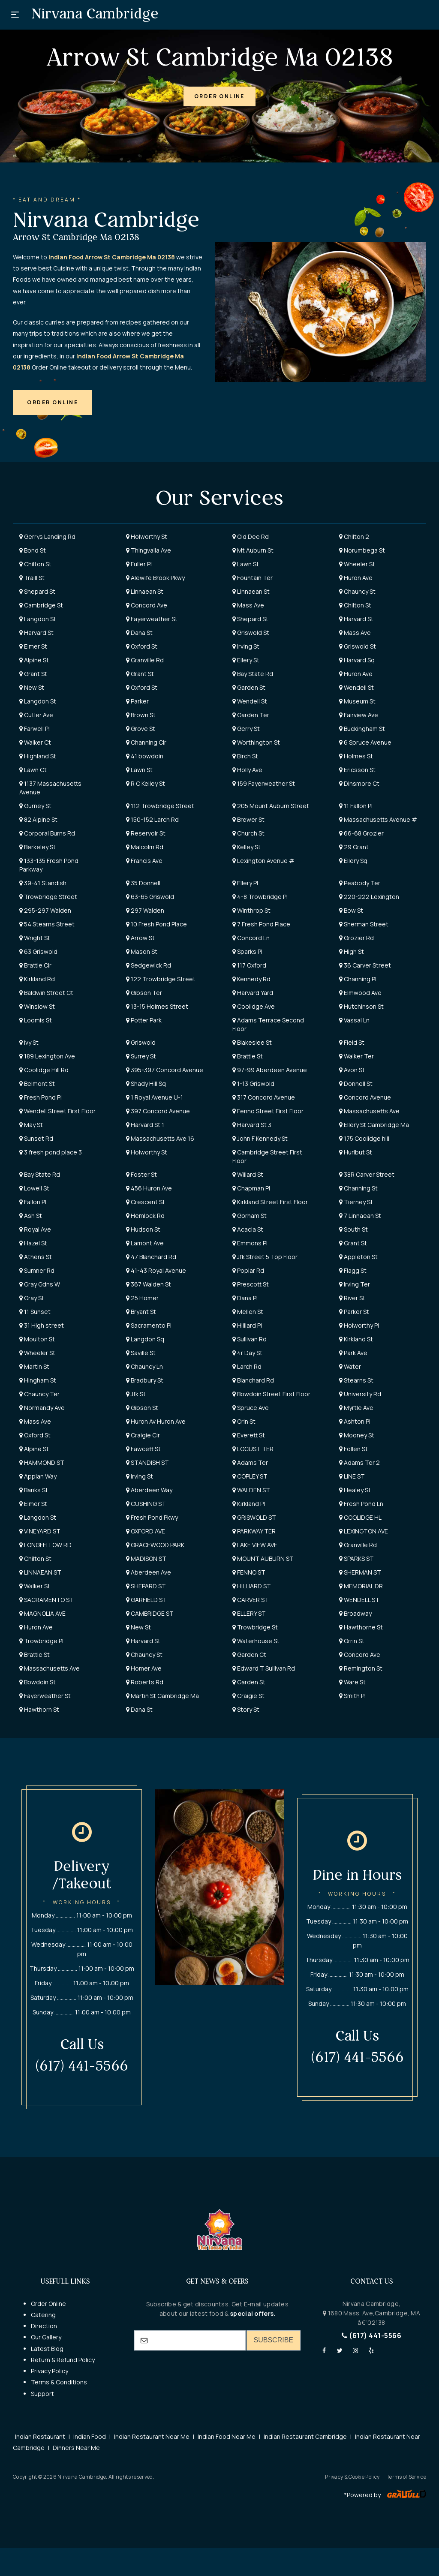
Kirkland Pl (248, 1504)
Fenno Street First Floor (268, 1111)
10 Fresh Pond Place (156, 924)
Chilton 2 (354, 536)
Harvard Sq (357, 660)
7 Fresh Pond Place (261, 924)
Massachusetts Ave (369, 1111)
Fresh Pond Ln (361, 1504)
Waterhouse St (256, 1641)
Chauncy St (357, 591)
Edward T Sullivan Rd (263, 1668)
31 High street (41, 1325)
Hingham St (37, 1380)
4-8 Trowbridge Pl (260, 897)
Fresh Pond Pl (40, 1097)
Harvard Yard (252, 993)
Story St (245, 1709)
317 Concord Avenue (263, 1097)
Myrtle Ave (356, 1408)
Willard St (247, 1174)
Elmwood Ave (360, 993)
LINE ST (352, 1476)
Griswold (141, 1042)
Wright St (34, 938)
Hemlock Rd (145, 1215)
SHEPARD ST (146, 1586)
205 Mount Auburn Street (270, 806)
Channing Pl (357, 979)
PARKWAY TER (254, 1531)
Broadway (355, 1613)
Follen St (353, 1449)
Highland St (37, 756)
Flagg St (353, 1270)
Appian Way (38, 1476)
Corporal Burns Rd (47, 833)
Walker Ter (356, 1056)
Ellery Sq (353, 861)
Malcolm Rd (144, 847)
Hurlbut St (355, 1152)
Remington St (360, 1668)
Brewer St (248, 819)
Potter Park (144, 1020)
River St (352, 1298)
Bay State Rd (252, 674)
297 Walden (145, 910)
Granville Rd (145, 660)
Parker (137, 701)
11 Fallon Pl (356, 806)
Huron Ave (356, 578)
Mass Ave (248, 605)
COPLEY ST (250, 1476)
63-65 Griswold (150, 897)
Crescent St (145, 1202)
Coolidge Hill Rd (44, 1070)
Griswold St (250, 632)
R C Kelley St (145, 783)
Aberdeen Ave (148, 1572)
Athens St (35, 1257)
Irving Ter (354, 1284)
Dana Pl (245, 1298)
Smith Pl (352, 1696)
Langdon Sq (145, 1339)
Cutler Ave (36, 715)
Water (350, 1366)
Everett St (248, 1435)
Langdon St (37, 619)
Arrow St (140, 938)
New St (31, 687)
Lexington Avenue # (263, 861)
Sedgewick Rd (148, 965)
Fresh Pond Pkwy (152, 1517)
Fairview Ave (358, 715)
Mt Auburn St (253, 550)
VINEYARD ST (39, 1531)
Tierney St (356, 1202)
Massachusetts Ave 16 (160, 1138)
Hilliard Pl (247, 1325)
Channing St (358, 1188)
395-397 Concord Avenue (164, 1070)
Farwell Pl (34, 728)
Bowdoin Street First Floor (271, 1394)
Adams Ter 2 (359, 1462)
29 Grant (354, 847)
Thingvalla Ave (148, 550)
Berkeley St (37, 847)
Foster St (141, 1174)
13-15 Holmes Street (157, 1006)
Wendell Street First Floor (57, 1111)
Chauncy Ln (144, 1366)
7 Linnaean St (360, 1215)
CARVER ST (250, 1600)
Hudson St (143, 1229)
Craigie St (248, 1696)
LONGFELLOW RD (45, 1545)
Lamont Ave (145, 1243)
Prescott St (250, 1284)
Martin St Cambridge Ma (162, 1696)
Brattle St (247, 1056)
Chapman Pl (251, 1188)
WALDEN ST (251, 1490)
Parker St (354, 1312)
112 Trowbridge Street (160, 806)
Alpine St (34, 660)
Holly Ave (247, 770)
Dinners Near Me (76, 2448)
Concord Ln (251, 938)
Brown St (141, 715)
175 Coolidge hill (364, 1138)
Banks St (33, 1490)
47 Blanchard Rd (151, 1257)
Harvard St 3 (251, 1125)
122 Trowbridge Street (160, 979)
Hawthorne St (361, 1627)
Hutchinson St (361, 1006)
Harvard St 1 (145, 1125)
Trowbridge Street (48, 897)
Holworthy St (146, 536)
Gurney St (35, 806)
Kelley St (246, 847)
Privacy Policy (49, 2371)
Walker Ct (35, 742)
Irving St (245, 646)
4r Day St (247, 1353)
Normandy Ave (42, 1408)
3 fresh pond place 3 (50, 1152)
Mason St (141, 951)
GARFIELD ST (146, 1600)
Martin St (34, 1366)
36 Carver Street (365, 965)
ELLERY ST (249, 1613)
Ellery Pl (245, 883)
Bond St (32, 550)
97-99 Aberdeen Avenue (269, 1070)
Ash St (30, 1215)
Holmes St (356, 756)
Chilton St (35, 564)
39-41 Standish (42, 883)
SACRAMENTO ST (46, 1600)
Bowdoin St (37, 1682)
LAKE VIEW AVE (254, 1545)
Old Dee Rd (250, 536)
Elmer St (33, 646)
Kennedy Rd (251, 979)
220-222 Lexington (369, 897)
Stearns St (356, 1380)
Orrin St (351, 1641)
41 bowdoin (144, 756)
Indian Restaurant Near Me (151, 2436)
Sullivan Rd (249, 1339)
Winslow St (37, 1006)
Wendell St (356, 687)
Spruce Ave (250, 1408)
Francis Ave (144, 861)
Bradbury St (144, 1380)
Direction (44, 2326)
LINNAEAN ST (40, 1572)
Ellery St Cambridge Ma (374, 1125)
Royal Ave (35, 1229)
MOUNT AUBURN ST (263, 1558)
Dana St (139, 632)
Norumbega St (362, 550)
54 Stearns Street (47, 924)
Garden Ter (250, 715)
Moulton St (37, 1339)
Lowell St (34, 1188)
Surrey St (141, 1056)
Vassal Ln (354, 1020)
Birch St (245, 756)
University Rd (360, 1394)
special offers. (252, 2313)
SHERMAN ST (360, 1572)
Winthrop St (251, 910)
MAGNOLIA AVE (42, 1613)
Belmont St (37, 1083)
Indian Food (89, 2436)
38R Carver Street (366, 1174)
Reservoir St (145, 833)
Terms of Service (406, 2476)
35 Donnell (143, 883)
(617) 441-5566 (371, 2335)
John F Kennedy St (260, 1138)
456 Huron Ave (149, 1188)
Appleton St (358, 1257)
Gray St (31, 1298)
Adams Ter (250, 1462)
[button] (219, 96)
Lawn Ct (33, 770)
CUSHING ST (146, 1504)
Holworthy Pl (359, 1325)
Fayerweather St (151, 619)
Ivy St (29, 1042)
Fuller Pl (139, 564)
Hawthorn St (39, 1709)
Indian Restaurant (40, 2436)
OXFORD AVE (145, 1531)
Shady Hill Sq (146, 1083)
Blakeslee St (252, 1042)
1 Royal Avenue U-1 (154, 1097)
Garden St (248, 687)
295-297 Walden (45, 910)
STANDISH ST (147, 1462)
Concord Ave (146, 605)
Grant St (33, 674)
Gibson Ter (144, 993)
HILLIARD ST (251, 1586)
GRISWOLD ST (254, 1517)
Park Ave (353, 1353)
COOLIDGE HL (360, 1517)
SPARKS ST (356, 1558)
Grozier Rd (356, 938)
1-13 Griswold (253, 1083)
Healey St (355, 1490)
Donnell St (356, 1083)
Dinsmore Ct (359, 783)
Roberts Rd (144, 1682)
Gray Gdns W (39, 1284)
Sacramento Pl (148, 1325)
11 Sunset (35, 1312)
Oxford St (141, 646)
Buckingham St (362, 728)
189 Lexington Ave (47, 1056)
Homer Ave (144, 1668)
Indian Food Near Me (227, 2436)
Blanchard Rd (253, 1380)
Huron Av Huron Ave (156, 1421)
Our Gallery (46, 2337)
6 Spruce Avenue (365, 742)
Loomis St (35, 1020)
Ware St (352, 1682)
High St (351, 951)
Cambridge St (41, 605)
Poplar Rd (248, 1270)
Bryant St (141, 1312)
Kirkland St (356, 1339)
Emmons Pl (250, 1243)
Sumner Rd (36, 1270)
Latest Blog (47, 2349)
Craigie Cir (143, 1435)
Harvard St (356, 619)
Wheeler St (357, 564)
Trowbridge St (255, 1627)
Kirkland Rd (37, 979)
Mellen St (247, 1312)
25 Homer (142, 1298)
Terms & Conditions (59, 2382)
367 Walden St (148, 1284)
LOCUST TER (253, 1449)
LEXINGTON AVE (363, 1531)
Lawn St (245, 564)
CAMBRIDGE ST (150, 1613)
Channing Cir (146, 742)
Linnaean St (144, 591)
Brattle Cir (35, 965)
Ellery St (245, 660)
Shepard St (37, 591)
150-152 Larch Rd (152, 819)
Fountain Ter (252, 578)
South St (353, 1229)
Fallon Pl (32, 1202)
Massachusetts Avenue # (378, 819)
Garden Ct (249, 1654)
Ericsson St (357, 770)
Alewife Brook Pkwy (155, 578)
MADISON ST (146, 1558)
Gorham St (249, 1215)
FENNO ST (248, 1572)
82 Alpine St (38, 819)
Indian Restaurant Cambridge (305, 2436)
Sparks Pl (247, 951)
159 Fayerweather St (263, 783)
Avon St (352, 1070)
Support (42, 2394)
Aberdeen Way (149, 1490)
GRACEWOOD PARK (155, 1545)
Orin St (244, 1421)
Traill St (32, 578)
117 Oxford (249, 965)
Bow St (351, 910)
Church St (248, 833)
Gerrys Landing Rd (47, 536)
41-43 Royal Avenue (156, 1270)
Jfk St (136, 1394)
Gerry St (246, 728)
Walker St (34, 1586)
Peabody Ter (359, 883)
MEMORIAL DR (361, 1586)
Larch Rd (247, 1366)
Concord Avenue (365, 1097)
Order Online (48, 2303)
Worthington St (256, 742)
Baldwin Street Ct (46, 993)
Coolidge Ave (253, 1006)
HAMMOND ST (41, 1462)
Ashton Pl (354, 1421)
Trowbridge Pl (41, 1641)
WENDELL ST (359, 1600)
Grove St (140, 728)
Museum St (357, 701)
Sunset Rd (36, 1138)
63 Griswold (38, 951)
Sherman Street (363, 924)
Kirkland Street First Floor (270, 1202)
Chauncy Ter (39, 1394)
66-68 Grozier (361, 833)
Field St (351, 1042)
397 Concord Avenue (158, 1111)
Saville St (141, 1353)
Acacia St (247, 1229)
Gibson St (142, 1408)
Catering (43, 2315)
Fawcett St (143, 1449)
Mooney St (356, 1435)
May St (31, 1125)
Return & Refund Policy (63, 2360)
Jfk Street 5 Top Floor (265, 1257)
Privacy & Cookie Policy (352, 2476)
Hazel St (33, 1243)
